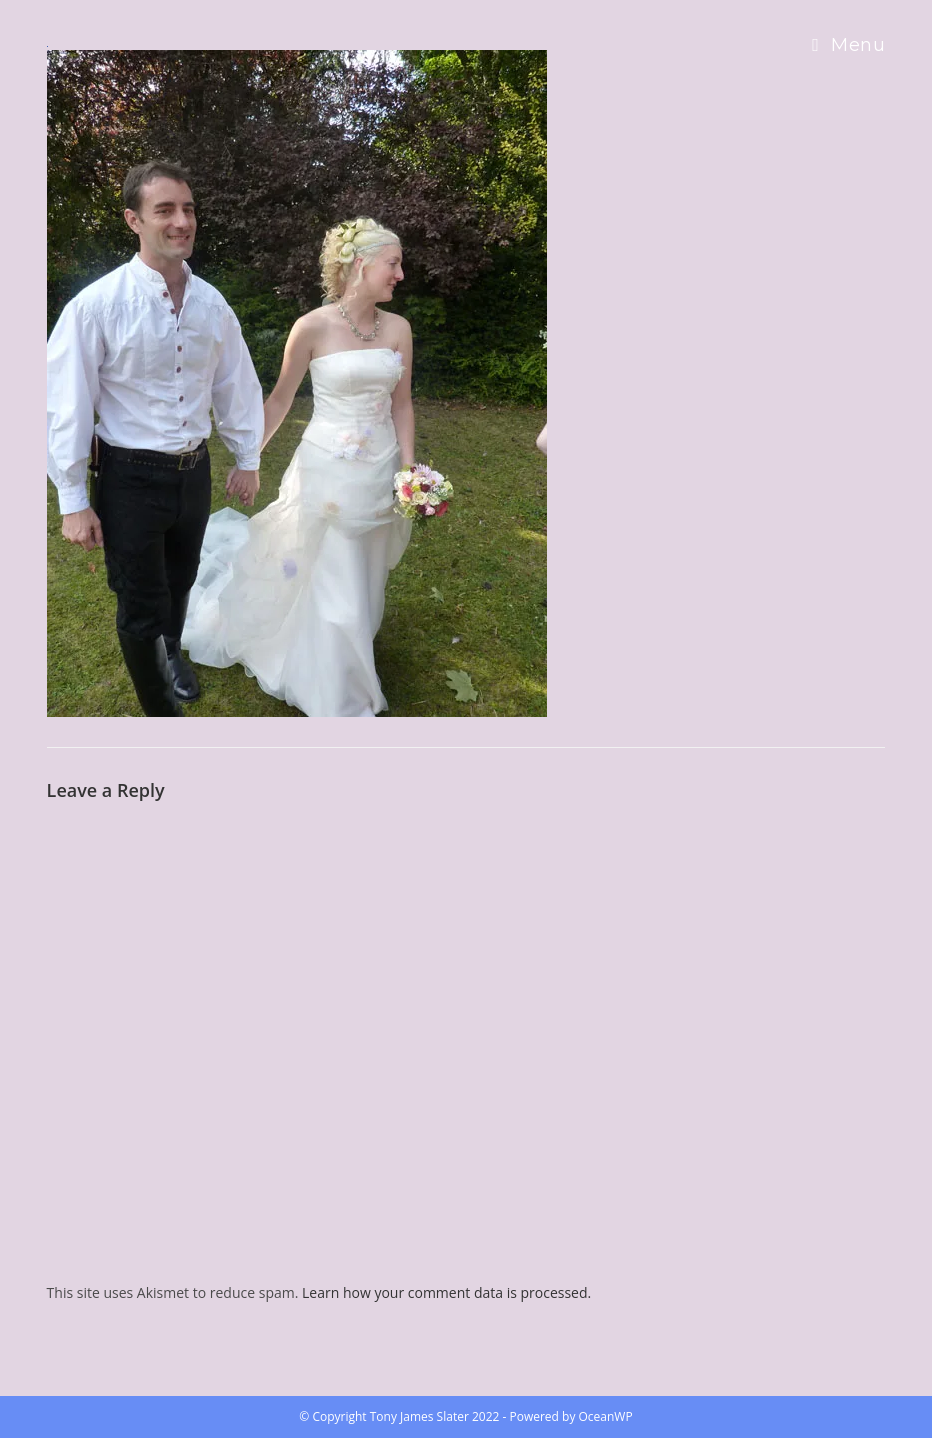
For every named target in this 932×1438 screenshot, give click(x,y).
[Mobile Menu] (848, 45)
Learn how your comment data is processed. (446, 1292)
